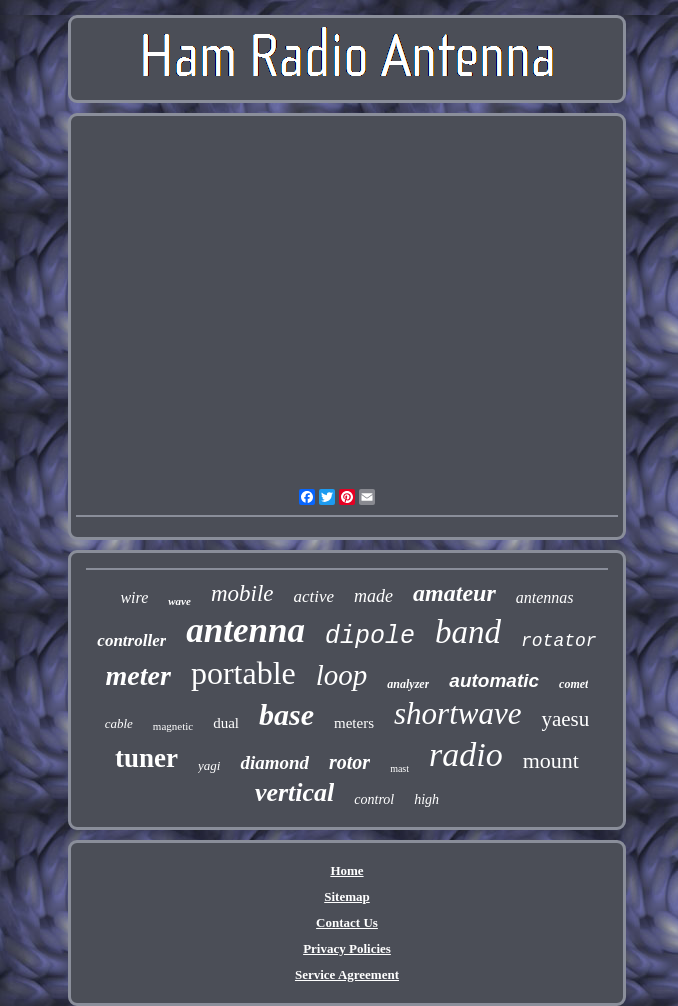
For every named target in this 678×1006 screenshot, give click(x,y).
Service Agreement (347, 974)
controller (131, 640)
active (314, 596)
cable (119, 723)
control (374, 799)
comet (573, 684)
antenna (245, 630)
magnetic (173, 726)
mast (399, 768)
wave (179, 601)
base (286, 714)
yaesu (565, 719)
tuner (146, 758)
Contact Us (347, 922)
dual (226, 723)
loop (342, 675)
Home (346, 870)
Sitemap (347, 896)
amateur (454, 593)
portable (243, 673)
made (373, 596)
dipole (370, 636)
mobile (242, 593)
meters (354, 723)
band (468, 632)
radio (466, 754)
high (426, 799)
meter (138, 675)
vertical (294, 792)
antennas (545, 597)
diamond (274, 762)
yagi (209, 765)
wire (134, 597)
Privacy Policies (347, 948)
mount (551, 760)
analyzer (408, 684)
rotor (349, 762)
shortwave (457, 713)
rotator (559, 641)
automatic (494, 680)
